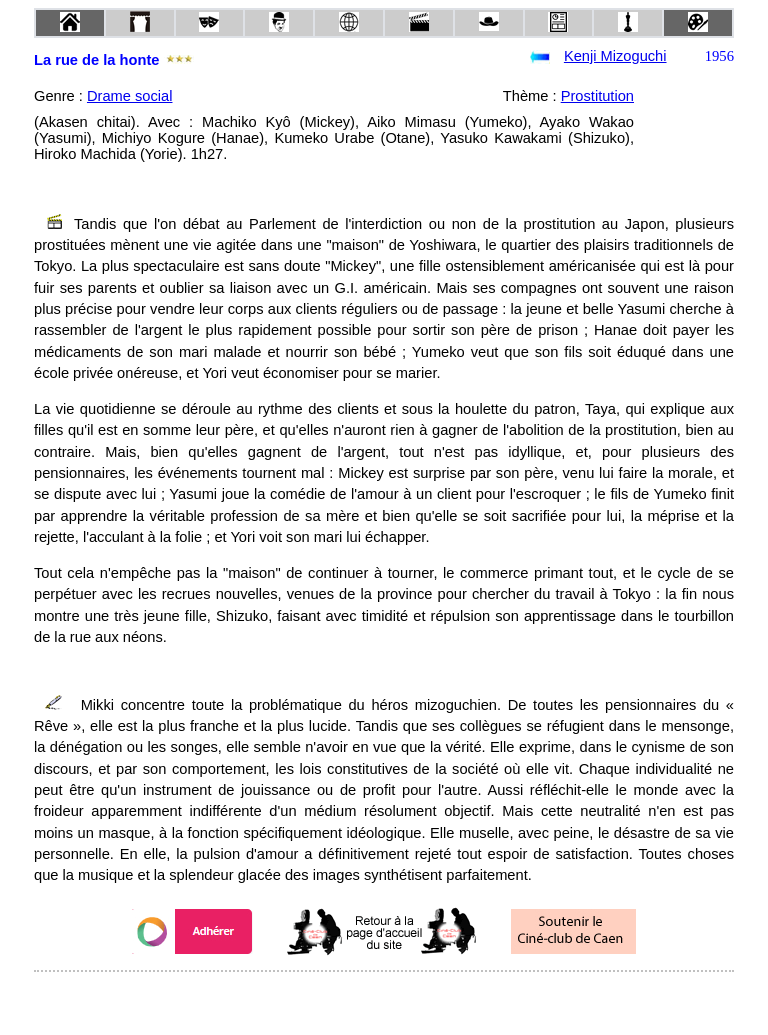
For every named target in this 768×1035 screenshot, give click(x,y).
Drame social (130, 96)
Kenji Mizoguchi (615, 56)
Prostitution (597, 96)
